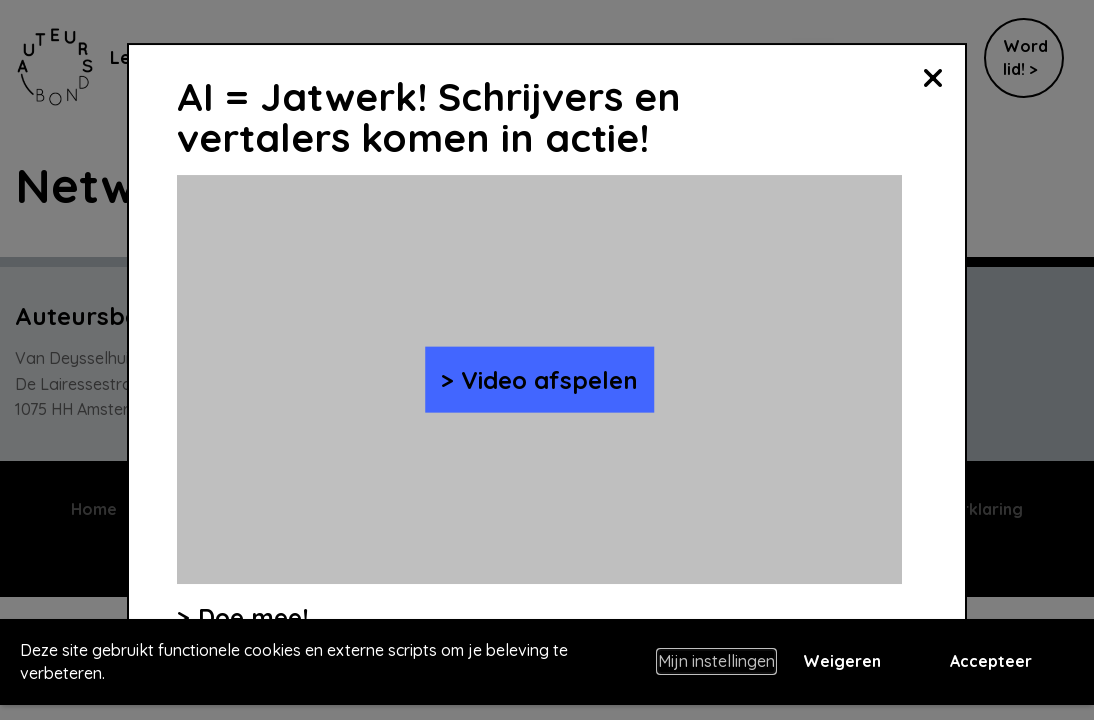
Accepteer (991, 661)
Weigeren (842, 661)
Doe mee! (253, 617)
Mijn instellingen (716, 661)
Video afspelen (549, 379)
